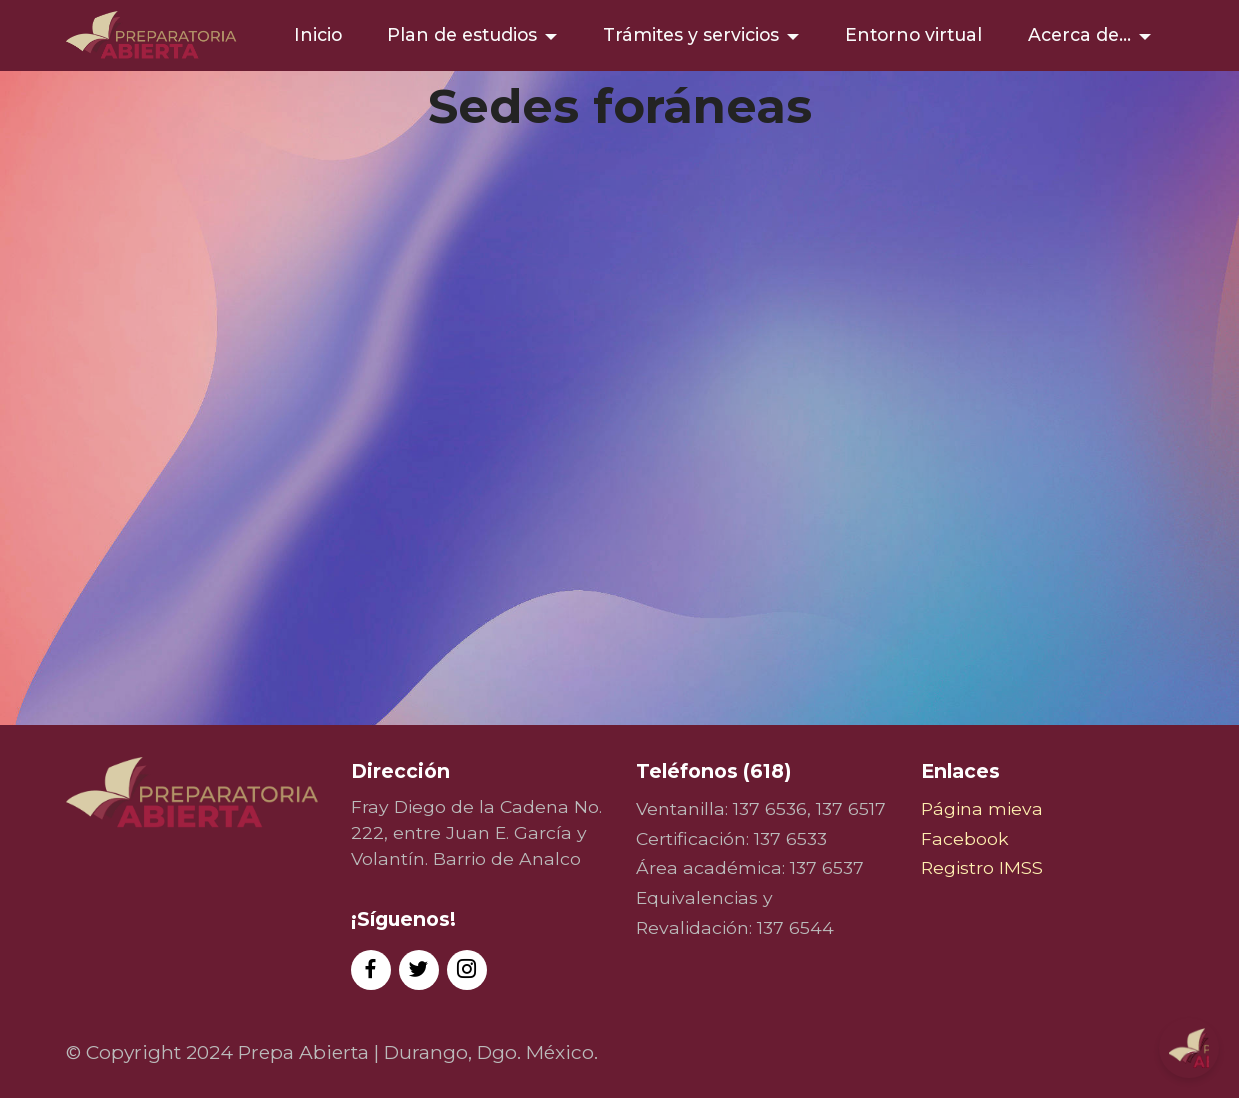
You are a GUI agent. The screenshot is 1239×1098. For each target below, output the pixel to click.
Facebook (965, 838)
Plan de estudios (462, 34)
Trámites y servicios (691, 34)
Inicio (318, 34)
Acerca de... (1079, 34)
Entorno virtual (913, 34)
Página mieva (982, 808)
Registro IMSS (982, 867)
